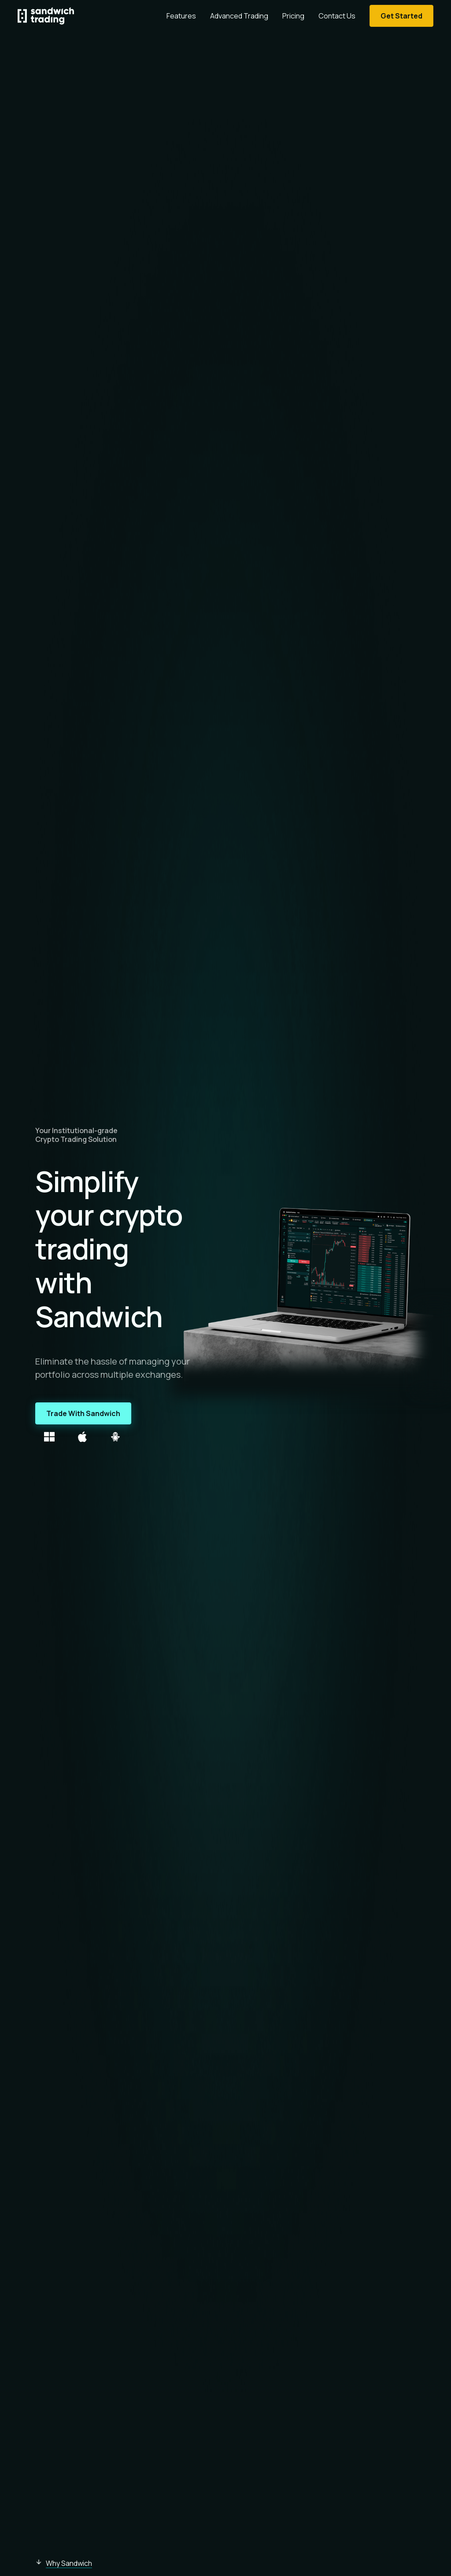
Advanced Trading (239, 16)
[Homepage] (46, 16)
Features (181, 16)
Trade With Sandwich (83, 1413)
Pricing (293, 16)
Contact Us (336, 16)
